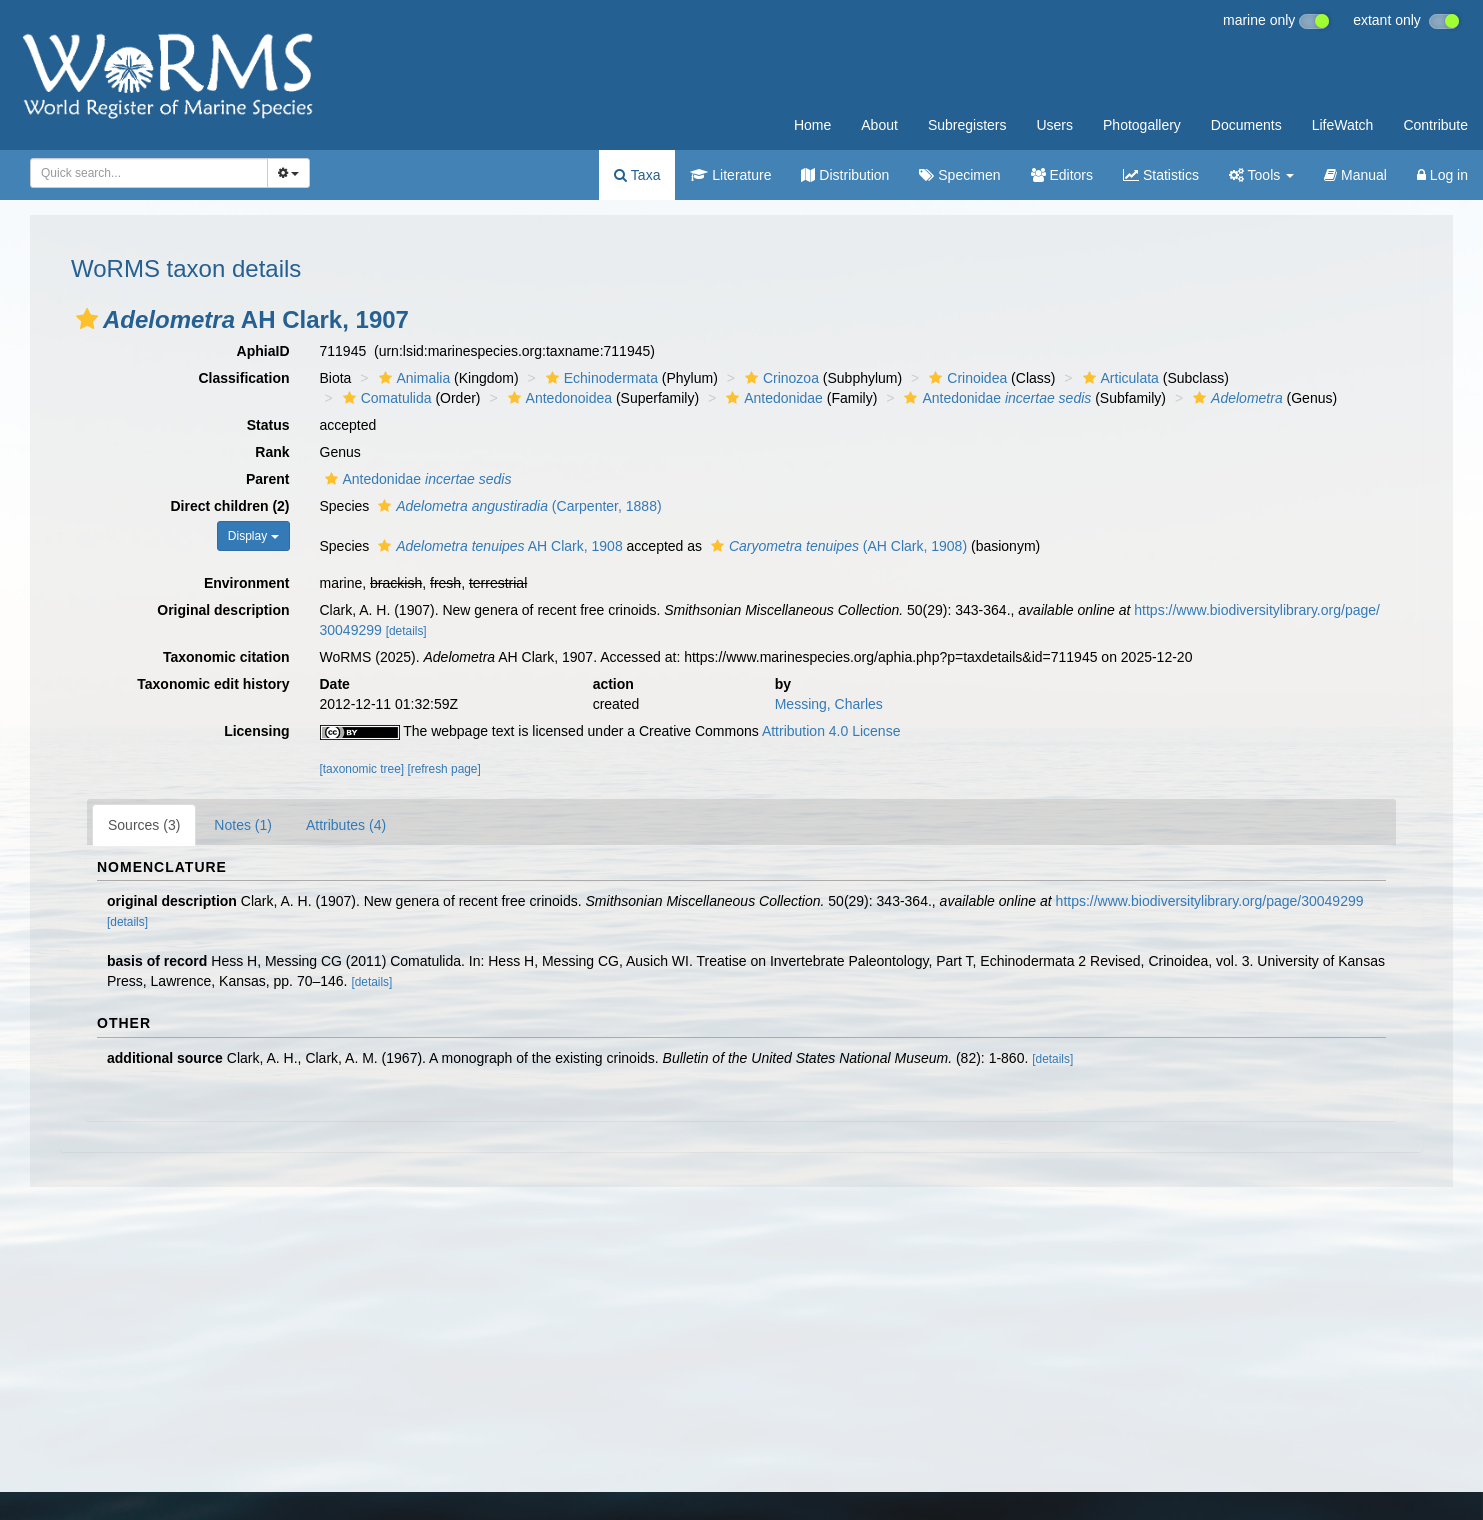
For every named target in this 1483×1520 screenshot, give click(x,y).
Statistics (1161, 175)
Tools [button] (1261, 175)
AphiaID (263, 351)
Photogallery (1142, 125)
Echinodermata (599, 378)
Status (268, 425)
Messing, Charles (829, 704)
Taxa (637, 175)
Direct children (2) (229, 506)
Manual (1355, 175)
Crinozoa (779, 378)
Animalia (412, 378)
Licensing (256, 731)
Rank (272, 452)
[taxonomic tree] (362, 769)
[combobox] (149, 173)
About (879, 125)
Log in (1442, 175)
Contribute (1435, 125)
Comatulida (385, 398)
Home (812, 125)
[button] (87, 319)
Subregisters (967, 125)
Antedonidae (772, 398)
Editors (1062, 175)
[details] (406, 631)
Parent (268, 479)
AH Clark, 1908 (497, 546)
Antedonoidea (557, 398)
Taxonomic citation (226, 657)
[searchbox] (145, 173)
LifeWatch (1343, 125)
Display (253, 536)
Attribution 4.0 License (831, 731)
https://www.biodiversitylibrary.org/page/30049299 (1210, 901)
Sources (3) (144, 825)
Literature (730, 175)
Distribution (845, 175)
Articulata (1118, 378)
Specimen (959, 175)
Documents (1246, 125)
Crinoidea (965, 378)
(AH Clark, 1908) (836, 546)
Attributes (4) (346, 825)
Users (1054, 125)
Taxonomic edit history (213, 684)
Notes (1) (243, 825)
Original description (223, 610)
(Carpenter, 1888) (517, 506)
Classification (243, 378)
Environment (247, 583)
